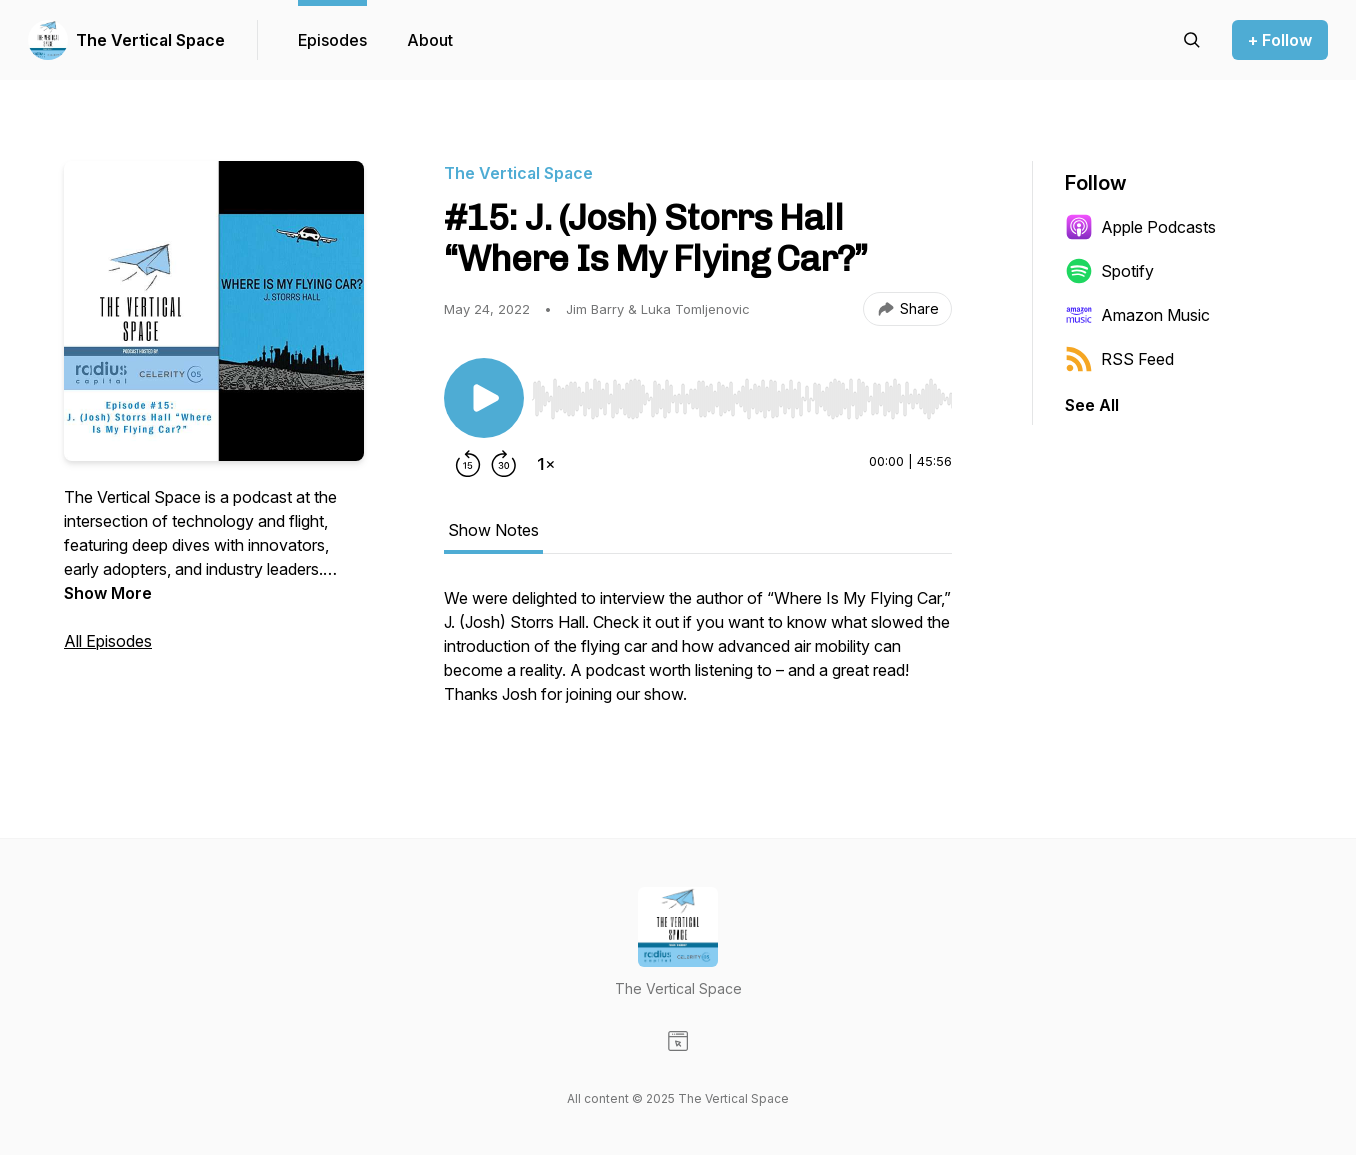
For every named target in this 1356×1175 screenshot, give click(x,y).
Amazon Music (1137, 315)
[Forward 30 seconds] (504, 464)
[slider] (742, 399)
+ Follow (1280, 40)
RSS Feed (1119, 359)
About (430, 40)
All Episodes (108, 641)
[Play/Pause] (484, 398)
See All (1092, 405)
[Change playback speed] (546, 464)
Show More (108, 593)
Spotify (1109, 271)
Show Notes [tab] (493, 530)
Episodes (332, 40)
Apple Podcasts (1140, 227)
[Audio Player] (742, 393)
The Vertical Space (150, 40)
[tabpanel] (698, 656)
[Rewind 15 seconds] (468, 464)
